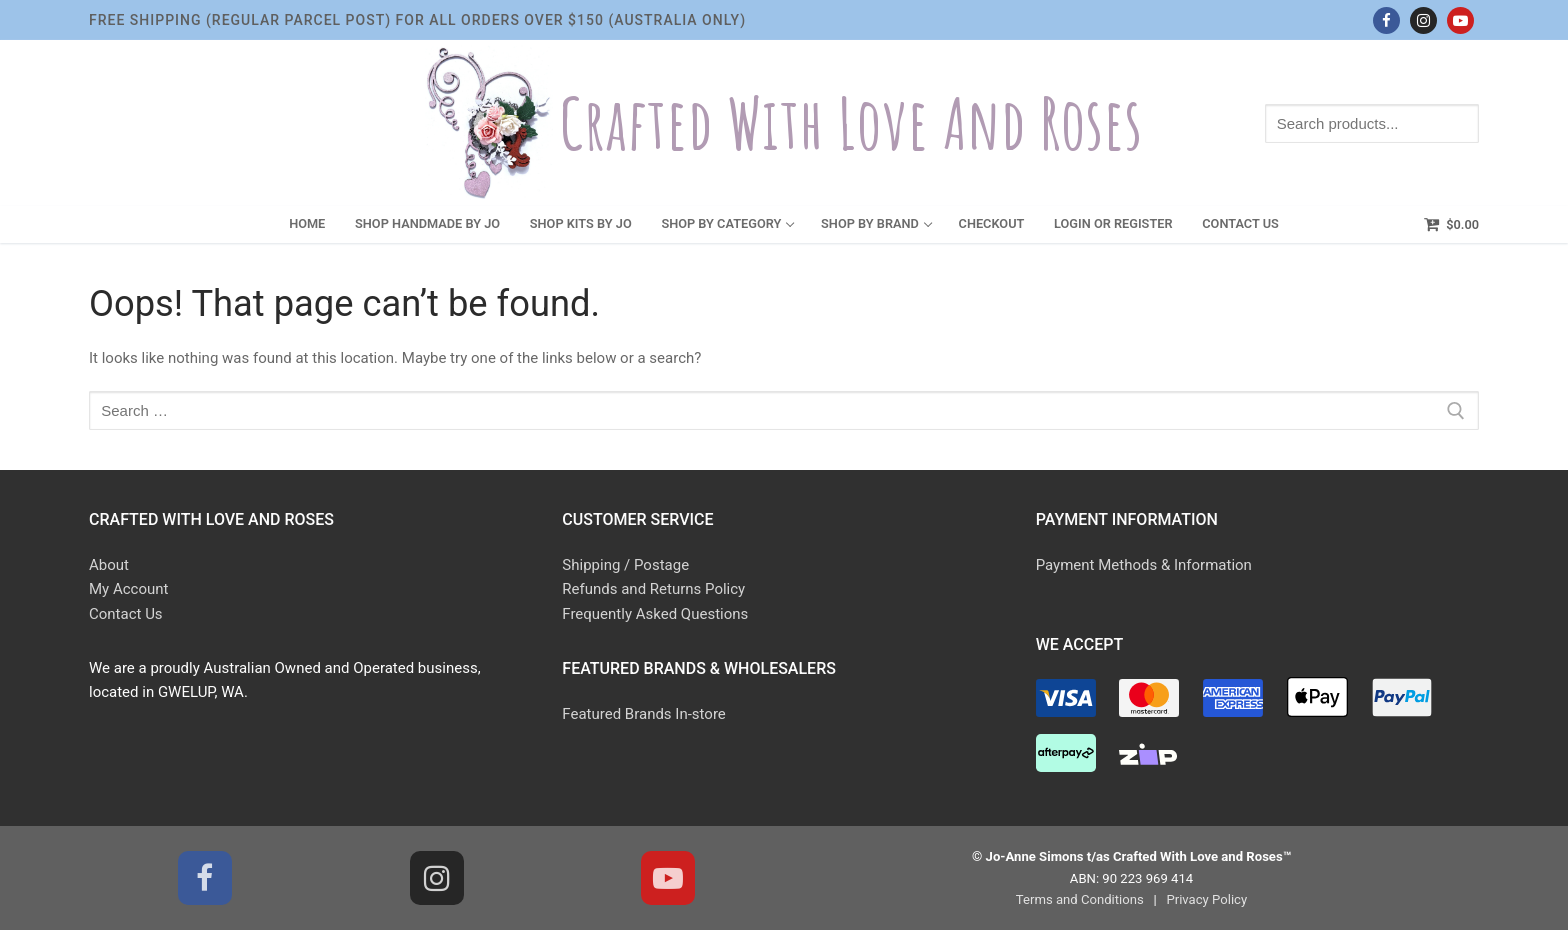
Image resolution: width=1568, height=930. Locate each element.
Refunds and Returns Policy (653, 589)
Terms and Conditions (1080, 899)
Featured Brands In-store (643, 714)
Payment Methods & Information (1144, 565)
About (109, 565)
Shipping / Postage (625, 565)
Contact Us (126, 614)
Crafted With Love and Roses (851, 123)
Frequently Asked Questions (655, 614)
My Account (128, 589)
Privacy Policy (1206, 899)
